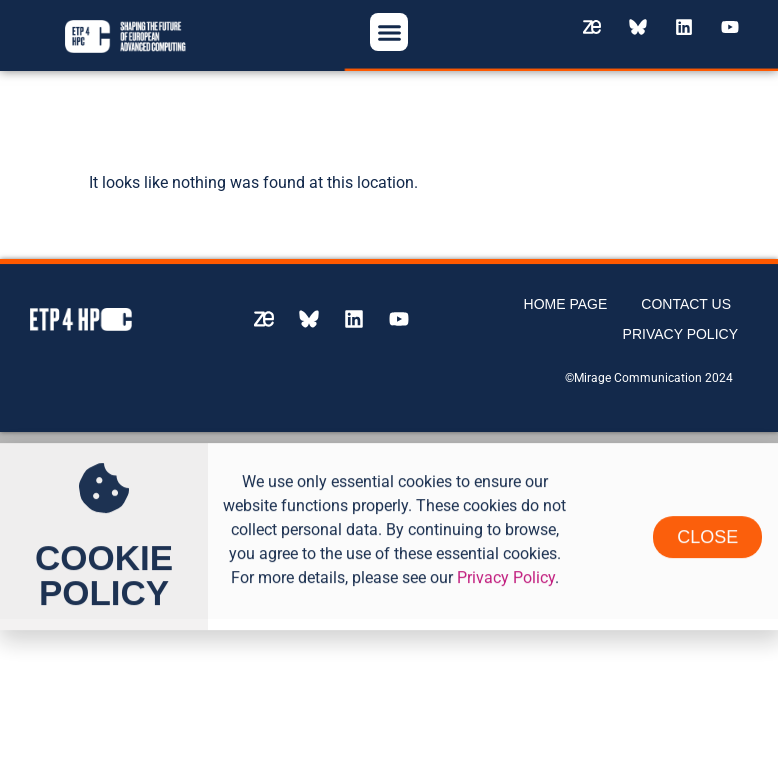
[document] (389, 517)
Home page (566, 296)
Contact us (686, 296)
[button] (389, 32)
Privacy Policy (680, 326)
